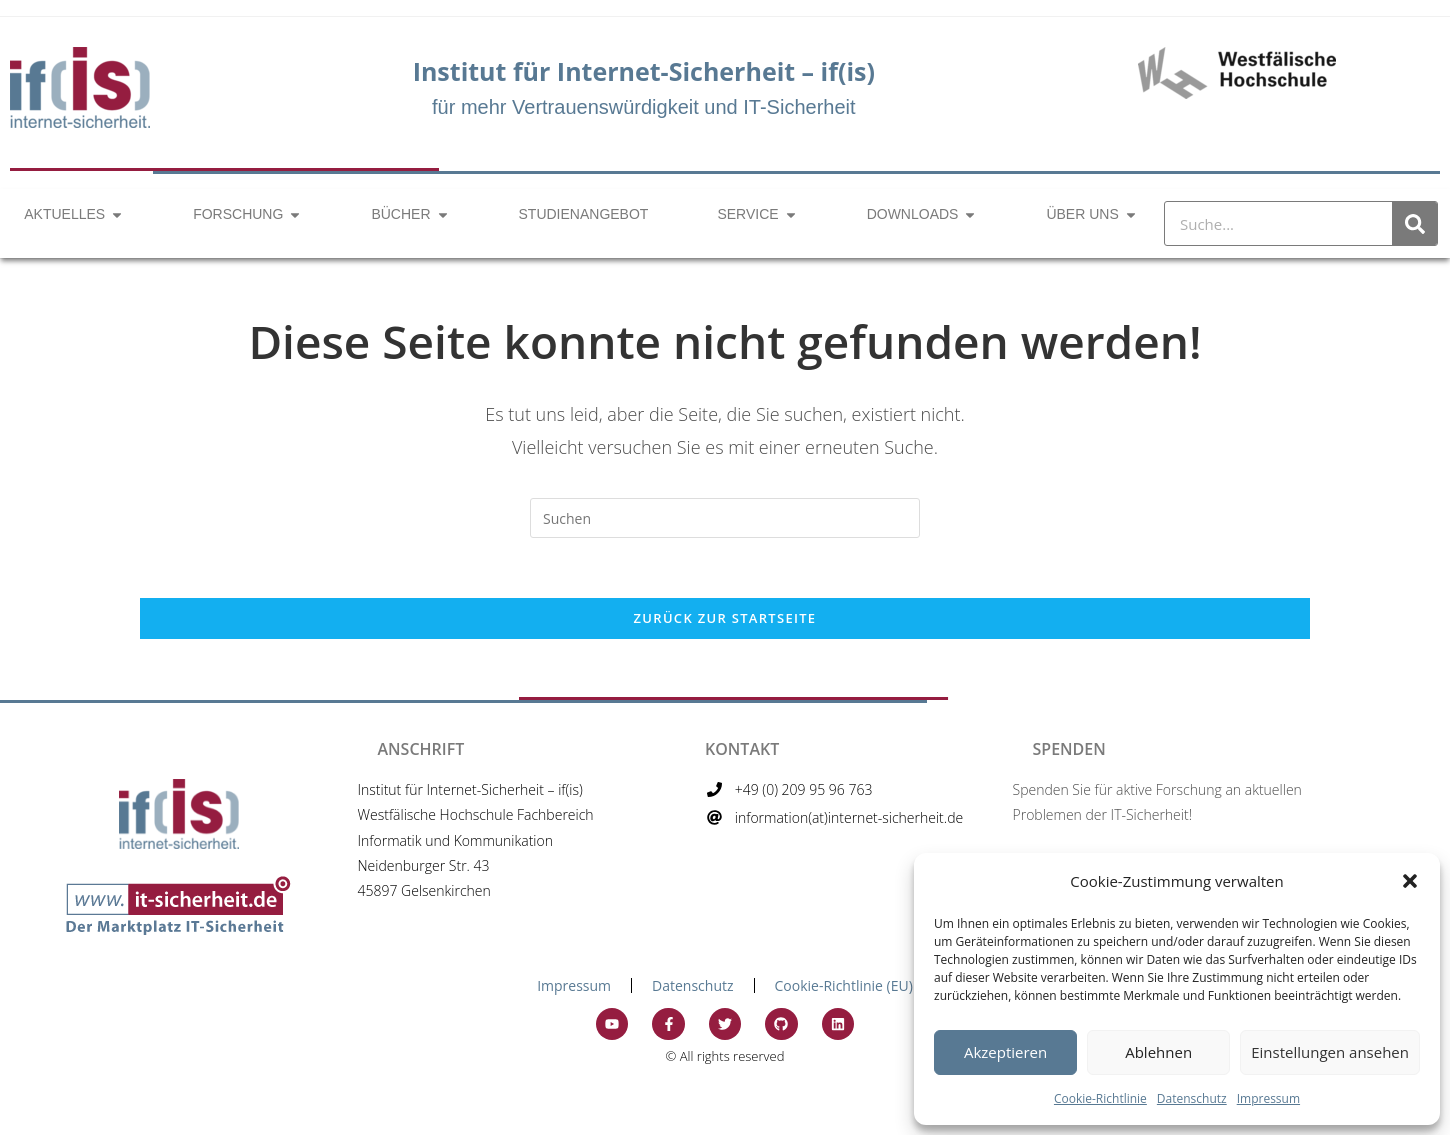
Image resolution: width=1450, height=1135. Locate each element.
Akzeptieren (1005, 1052)
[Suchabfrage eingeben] (725, 518)
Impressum (1268, 1098)
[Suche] (1414, 223)
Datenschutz (1192, 1098)
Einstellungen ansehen (1330, 1052)
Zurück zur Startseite (725, 618)
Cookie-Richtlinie (1100, 1098)
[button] (1410, 881)
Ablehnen (1158, 1052)
